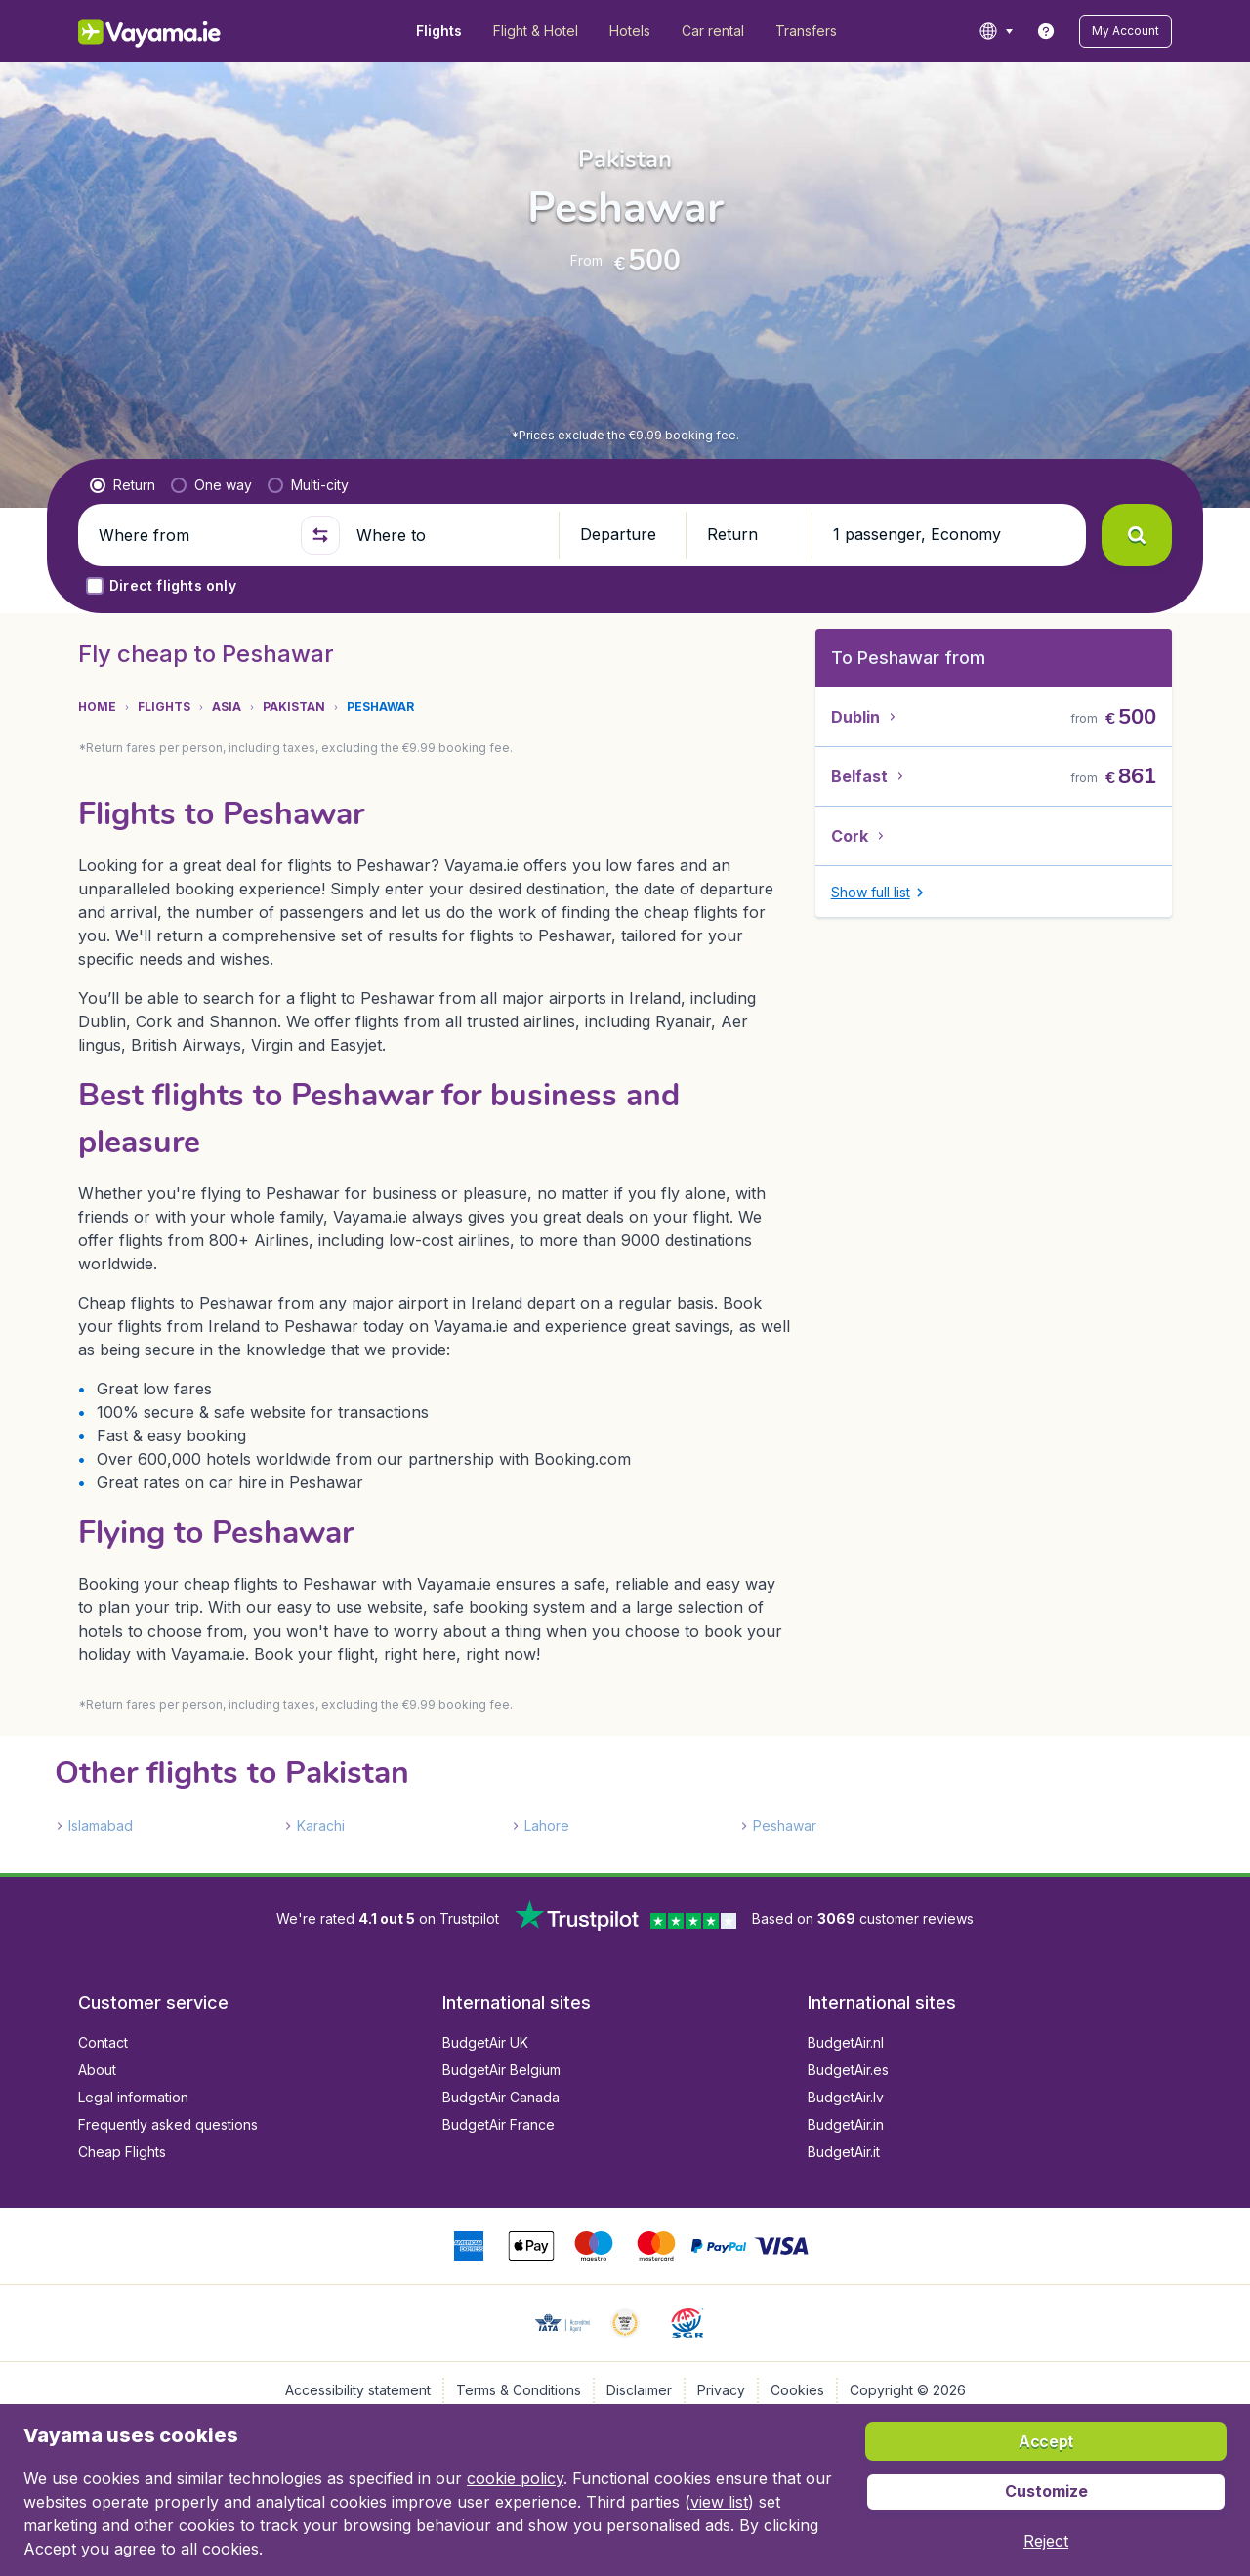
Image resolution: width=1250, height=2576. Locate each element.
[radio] (122, 485)
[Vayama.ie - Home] (176, 31)
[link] (1046, 31)
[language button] (996, 31)
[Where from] (191, 535)
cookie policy (515, 2478)
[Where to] (449, 535)
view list (719, 2502)
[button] (1125, 31)
